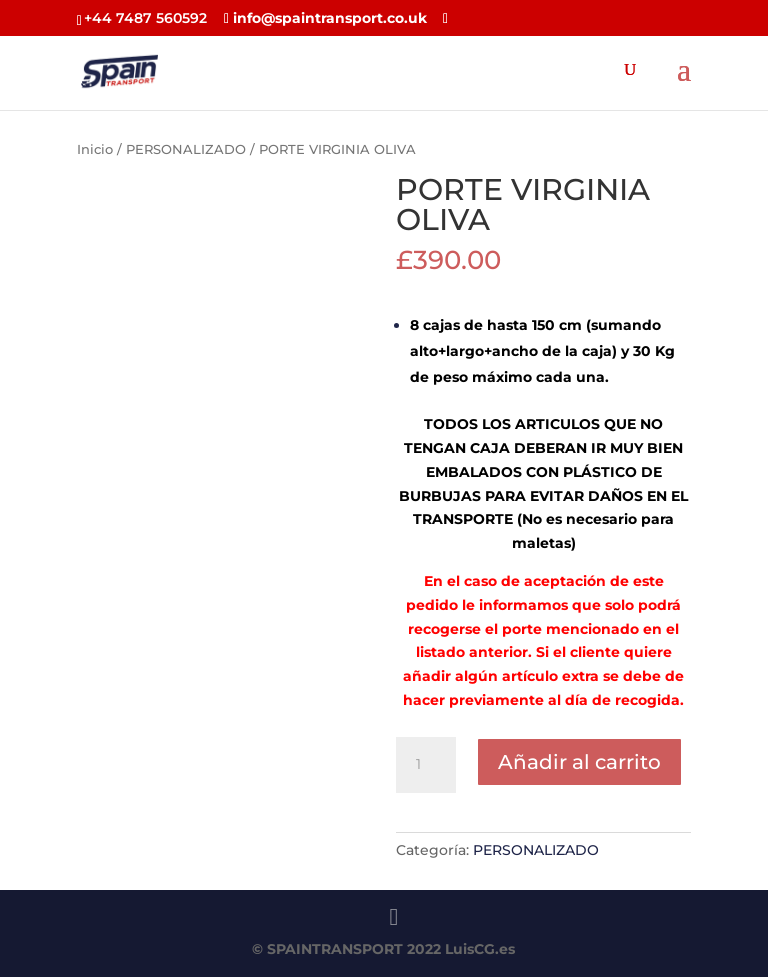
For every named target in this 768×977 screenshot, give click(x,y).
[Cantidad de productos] (426, 765)
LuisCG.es (480, 949)
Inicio (95, 149)
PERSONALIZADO (186, 149)
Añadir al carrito (579, 762)
